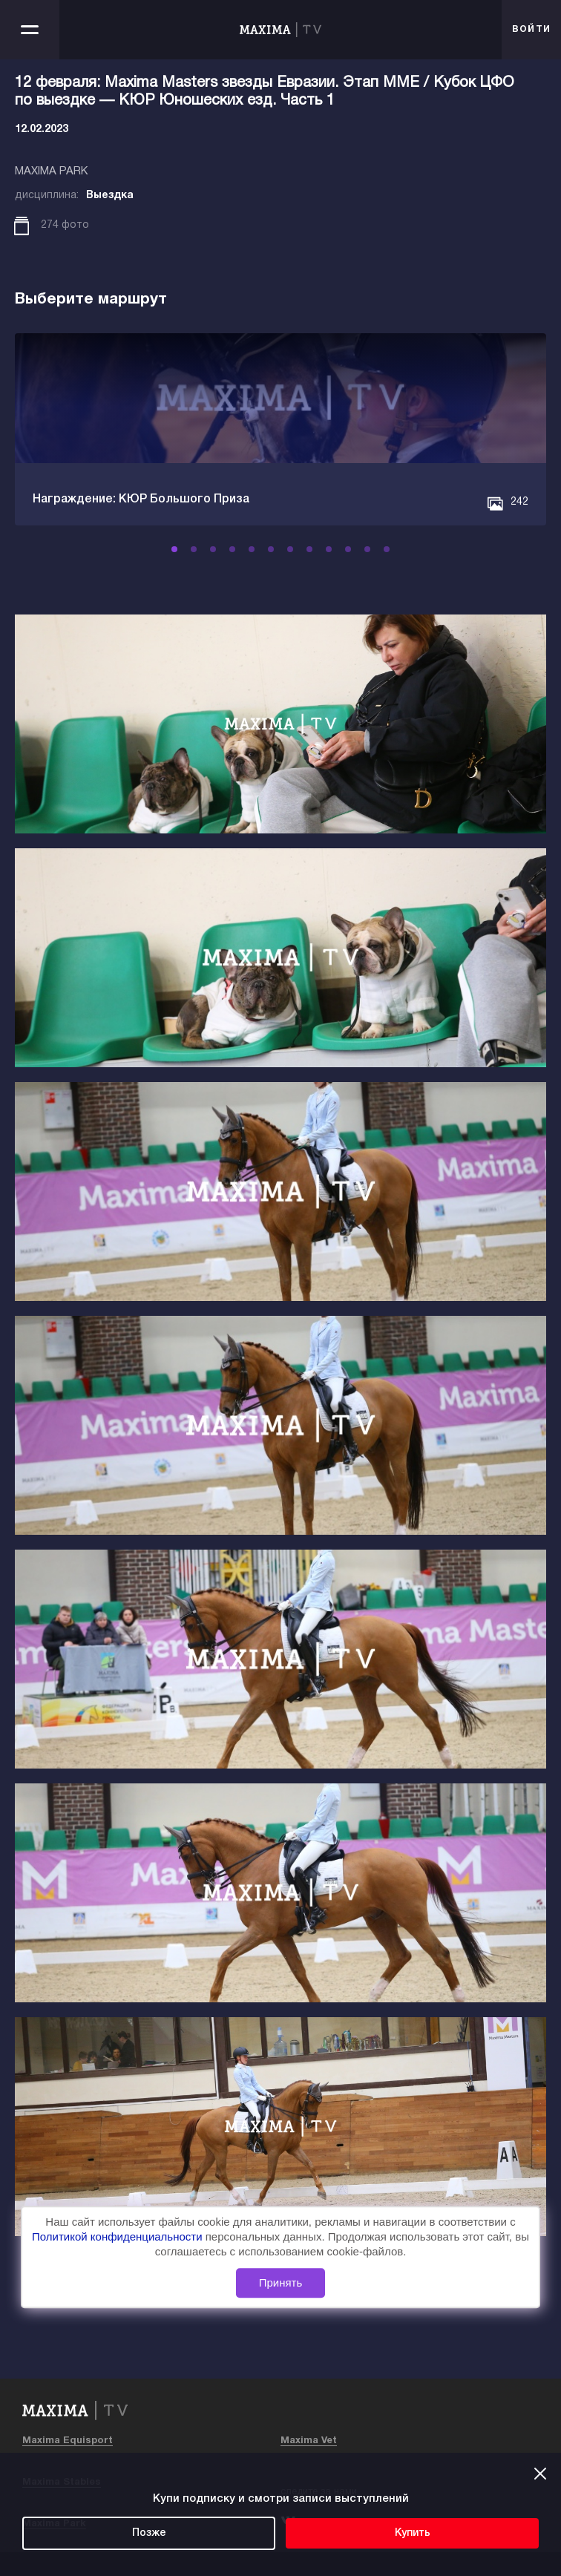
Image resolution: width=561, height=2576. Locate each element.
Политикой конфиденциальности (119, 2236)
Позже (149, 2533)
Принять (281, 2283)
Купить (412, 2533)
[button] (174, 549)
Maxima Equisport (67, 2440)
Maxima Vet (308, 2440)
